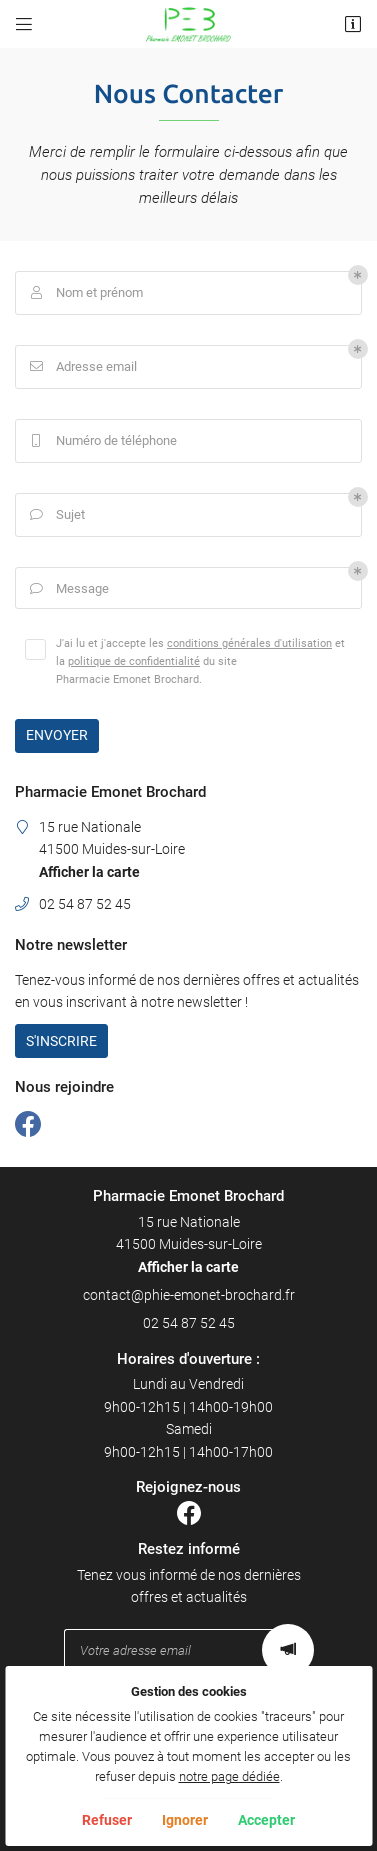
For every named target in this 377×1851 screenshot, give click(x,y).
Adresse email (81, 367)
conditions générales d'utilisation (249, 643)
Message (67, 589)
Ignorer (185, 1820)
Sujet (55, 515)
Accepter (266, 1820)
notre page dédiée (229, 1776)
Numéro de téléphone (101, 441)
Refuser (107, 1820)
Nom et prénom (84, 293)
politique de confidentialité (134, 661)
